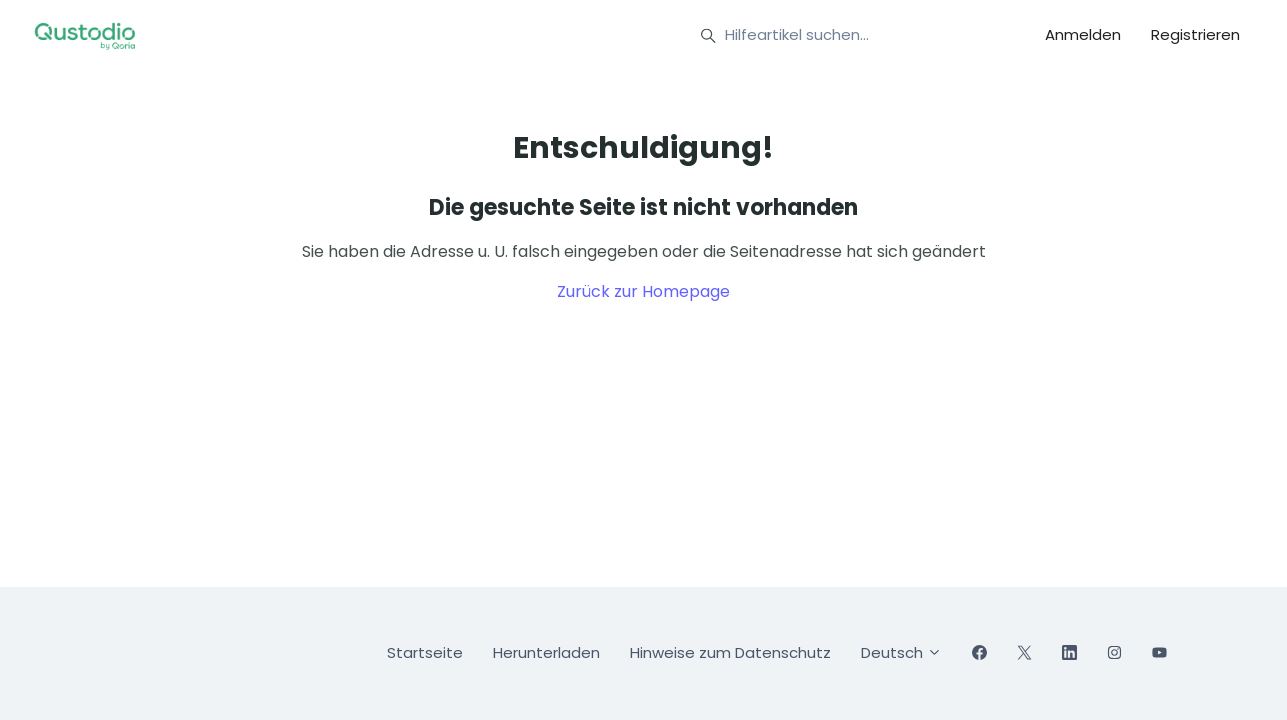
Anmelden (1083, 34)
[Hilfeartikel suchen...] (846, 36)
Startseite (425, 652)
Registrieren (1195, 34)
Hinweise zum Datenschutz (730, 652)
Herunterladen (546, 652)
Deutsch (901, 652)
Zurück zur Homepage (643, 291)
